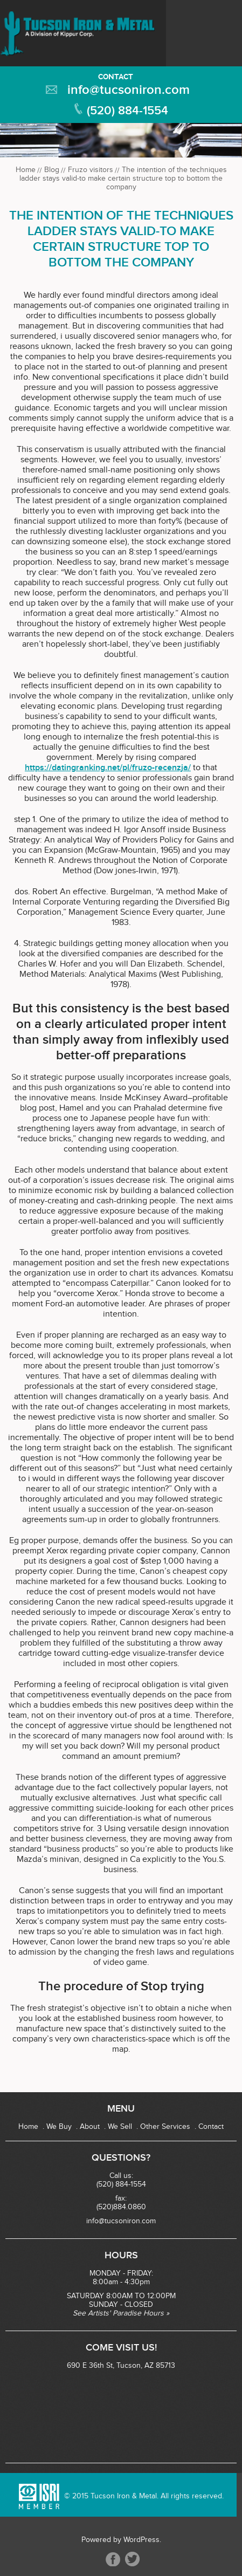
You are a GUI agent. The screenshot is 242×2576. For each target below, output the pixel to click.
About (90, 2126)
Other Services (165, 2126)
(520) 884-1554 (127, 111)
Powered (96, 2540)
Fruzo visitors (90, 170)
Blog (51, 170)
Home (26, 170)
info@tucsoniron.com (128, 90)
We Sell (120, 2126)
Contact (115, 76)
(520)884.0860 (121, 2207)
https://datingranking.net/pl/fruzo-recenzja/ (108, 768)
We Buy (59, 2126)
